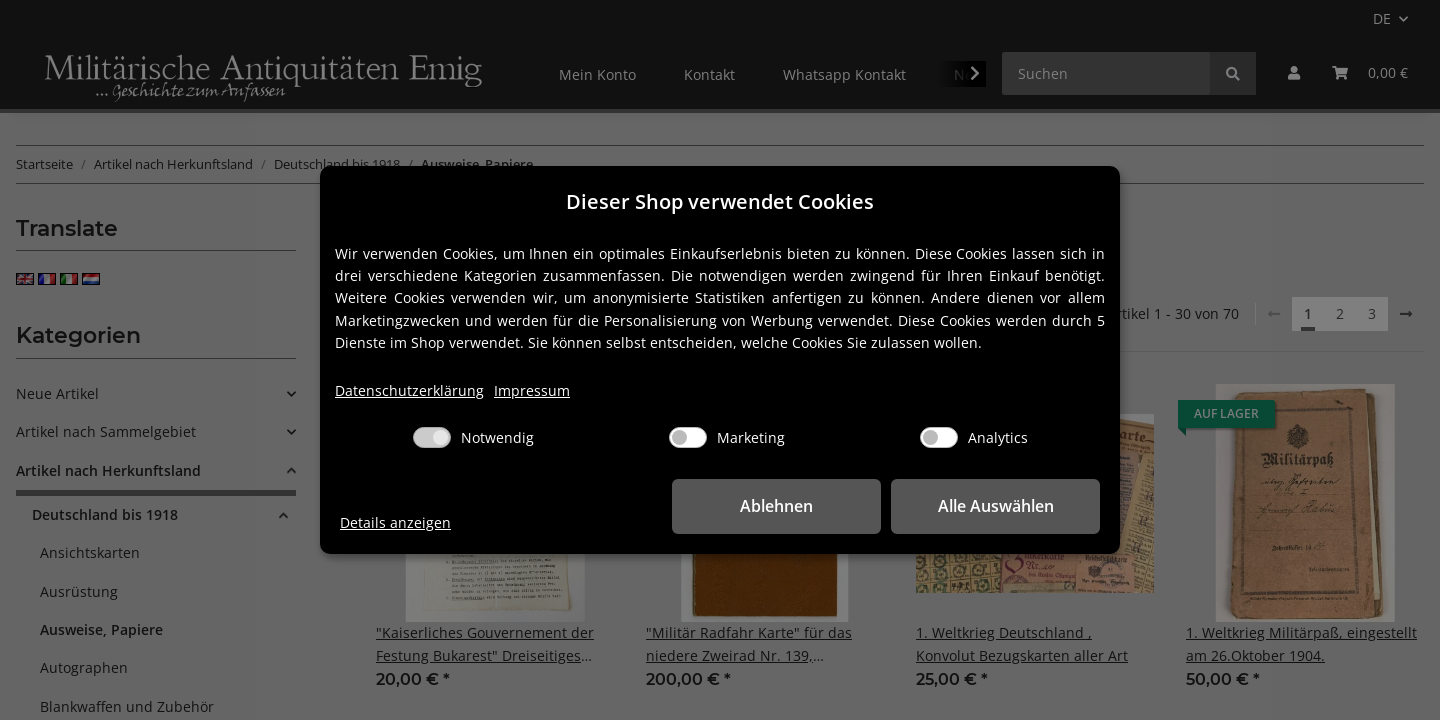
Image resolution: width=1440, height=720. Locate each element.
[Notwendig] (432, 437)
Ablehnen (790, 506)
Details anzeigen (395, 522)
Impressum (532, 390)
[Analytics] (939, 437)
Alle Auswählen (1000, 506)
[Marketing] (688, 437)
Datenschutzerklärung (409, 390)
